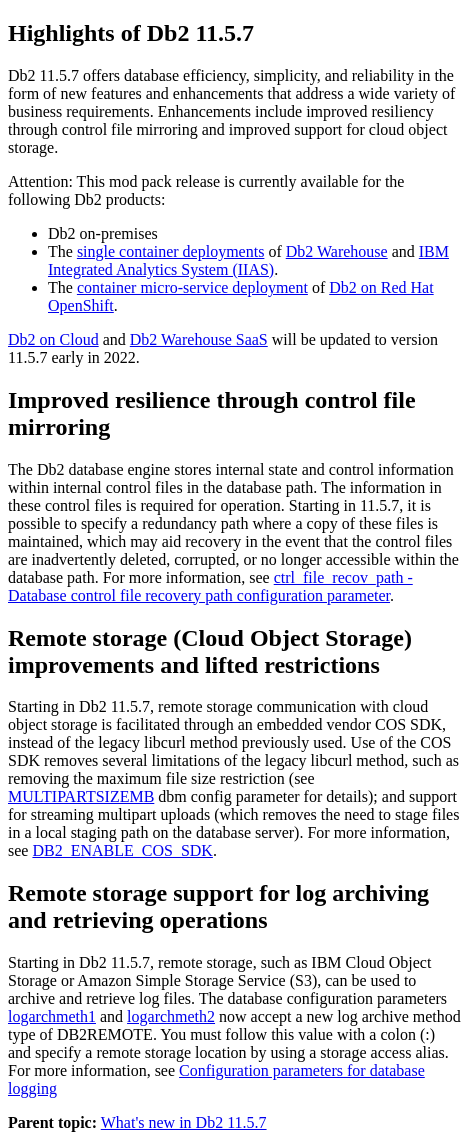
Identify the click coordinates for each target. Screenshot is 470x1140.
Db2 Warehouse (337, 251)
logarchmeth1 (52, 1016)
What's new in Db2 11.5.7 (184, 1122)
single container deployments (171, 251)
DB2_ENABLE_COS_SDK (122, 850)
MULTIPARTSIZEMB (81, 796)
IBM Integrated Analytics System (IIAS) (248, 260)
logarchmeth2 (171, 1016)
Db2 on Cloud (53, 339)
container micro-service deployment (192, 287)
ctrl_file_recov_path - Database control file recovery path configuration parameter (210, 586)
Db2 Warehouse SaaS (199, 339)
